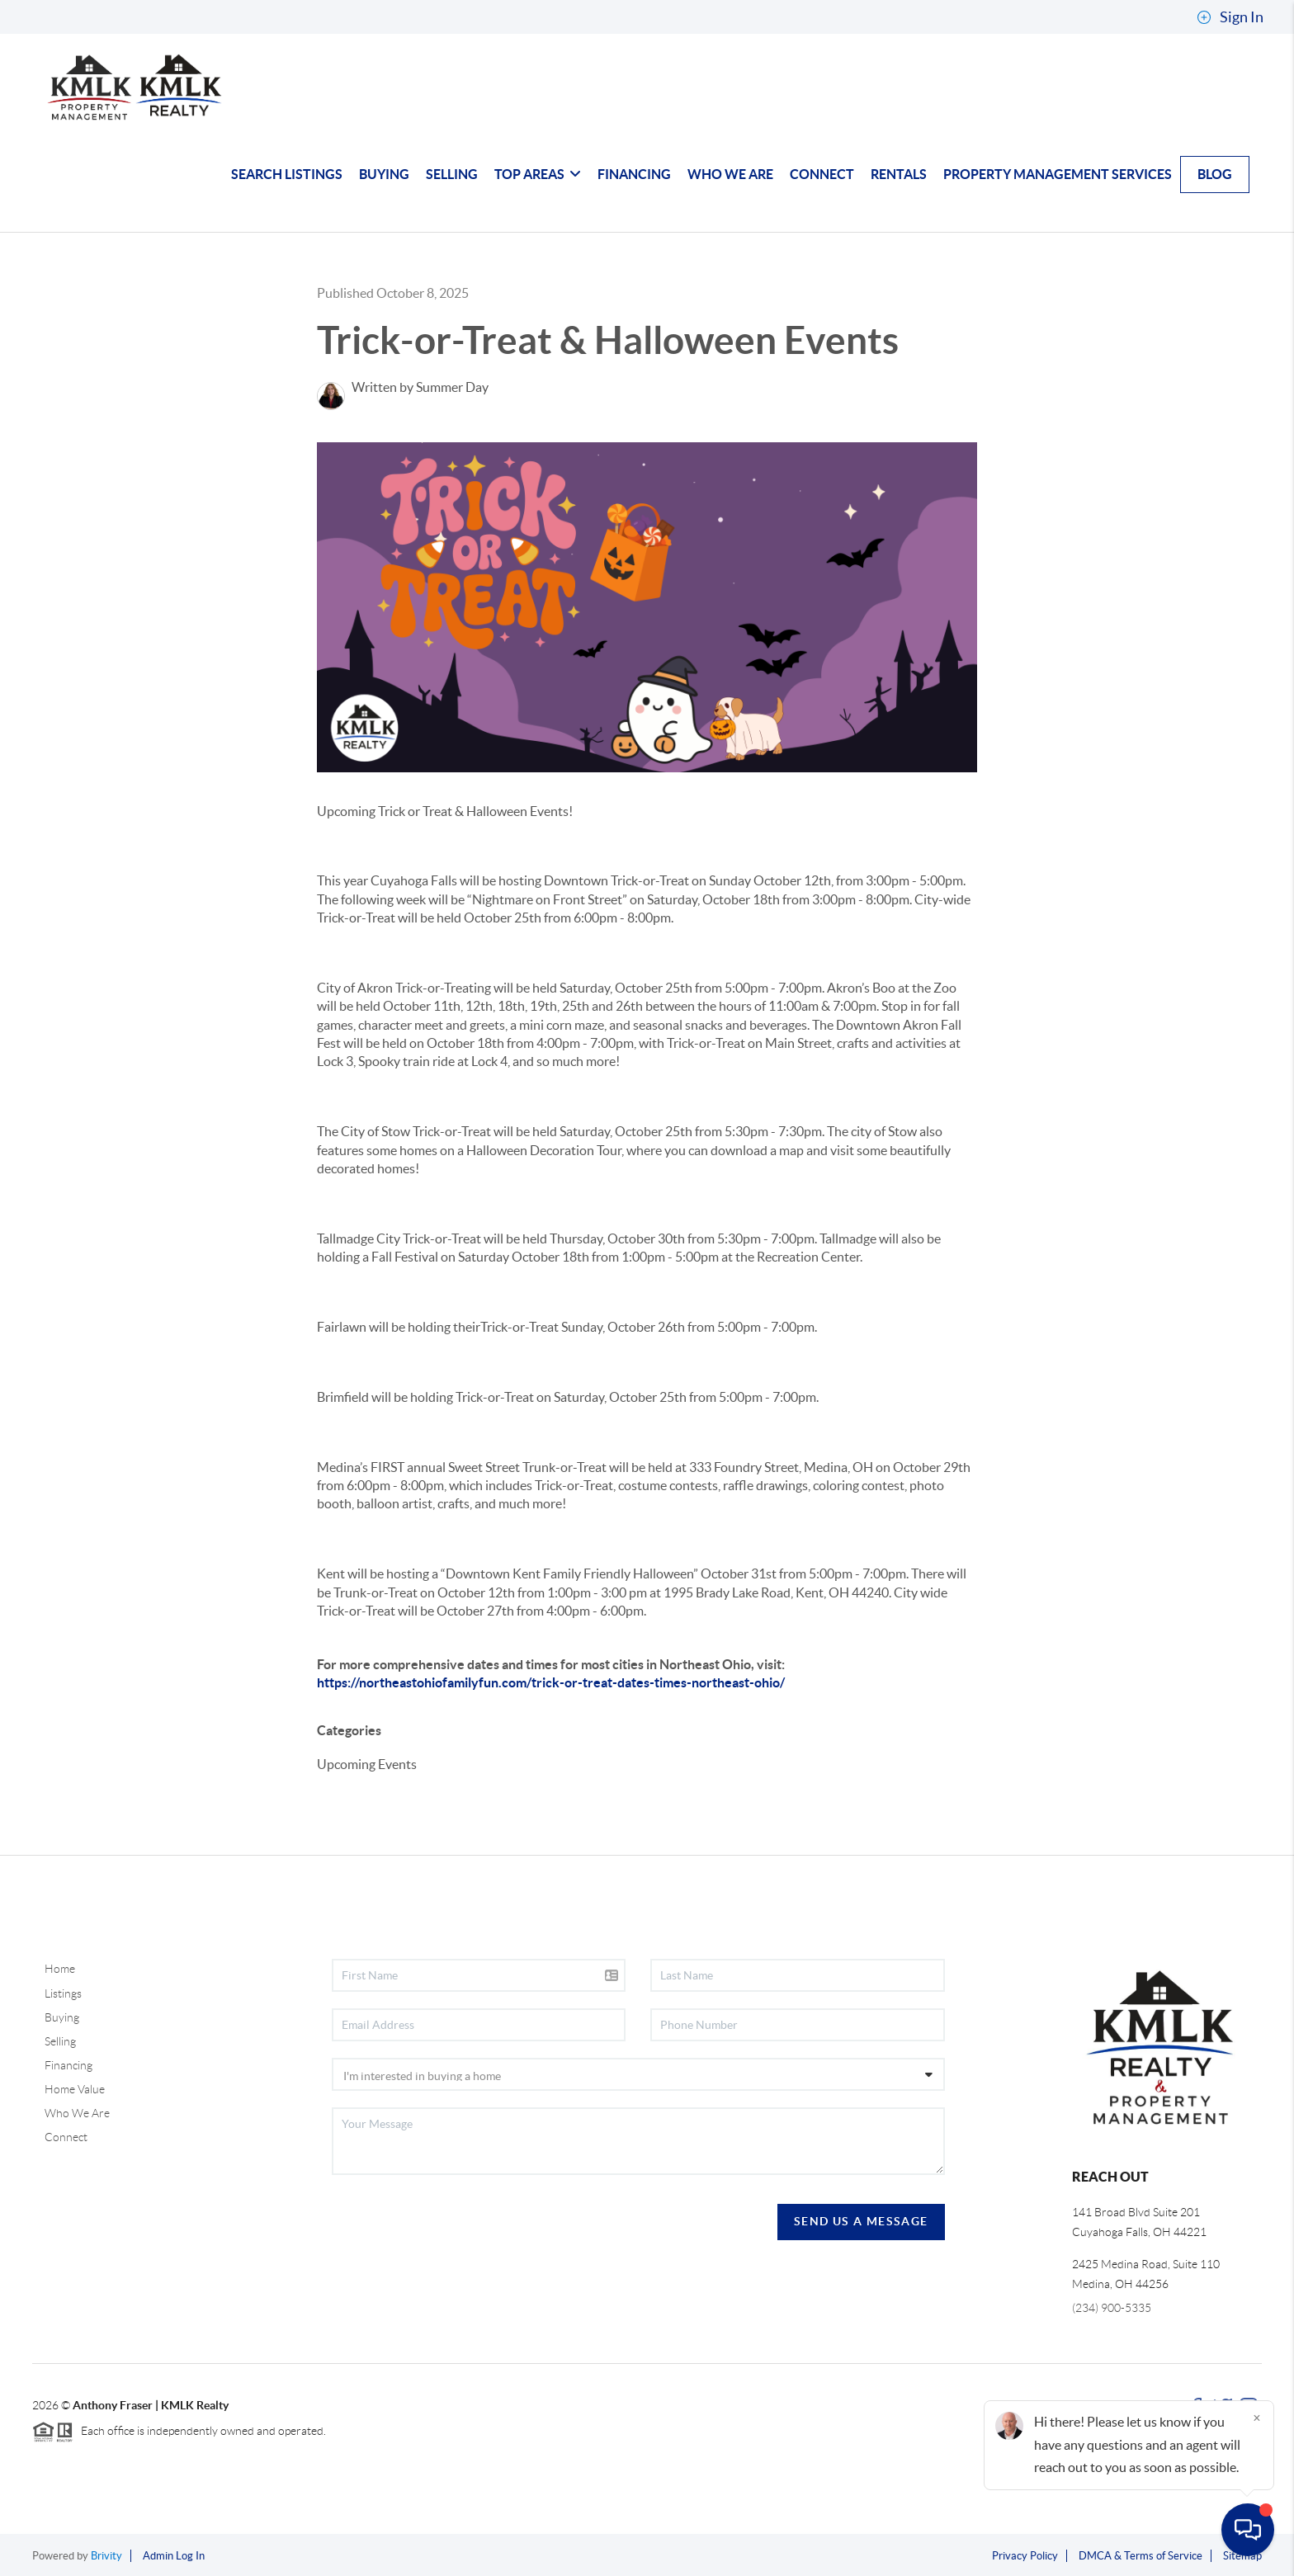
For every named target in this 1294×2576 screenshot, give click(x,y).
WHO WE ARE (730, 174)
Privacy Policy (1025, 2556)
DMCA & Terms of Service (1140, 2556)
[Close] (1256, 2417)
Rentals (899, 174)
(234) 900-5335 (1111, 2307)
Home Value (75, 2089)
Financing (68, 2065)
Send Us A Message (861, 2221)
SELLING (452, 174)
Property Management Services (1057, 174)
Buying (62, 2017)
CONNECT (822, 174)
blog (1214, 174)
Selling (60, 2041)
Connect (66, 2137)
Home (60, 1968)
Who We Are (77, 2113)
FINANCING (634, 174)
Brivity (106, 2556)
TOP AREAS (537, 174)
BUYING (384, 174)
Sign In (1230, 17)
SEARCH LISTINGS (286, 174)
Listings (63, 1993)
